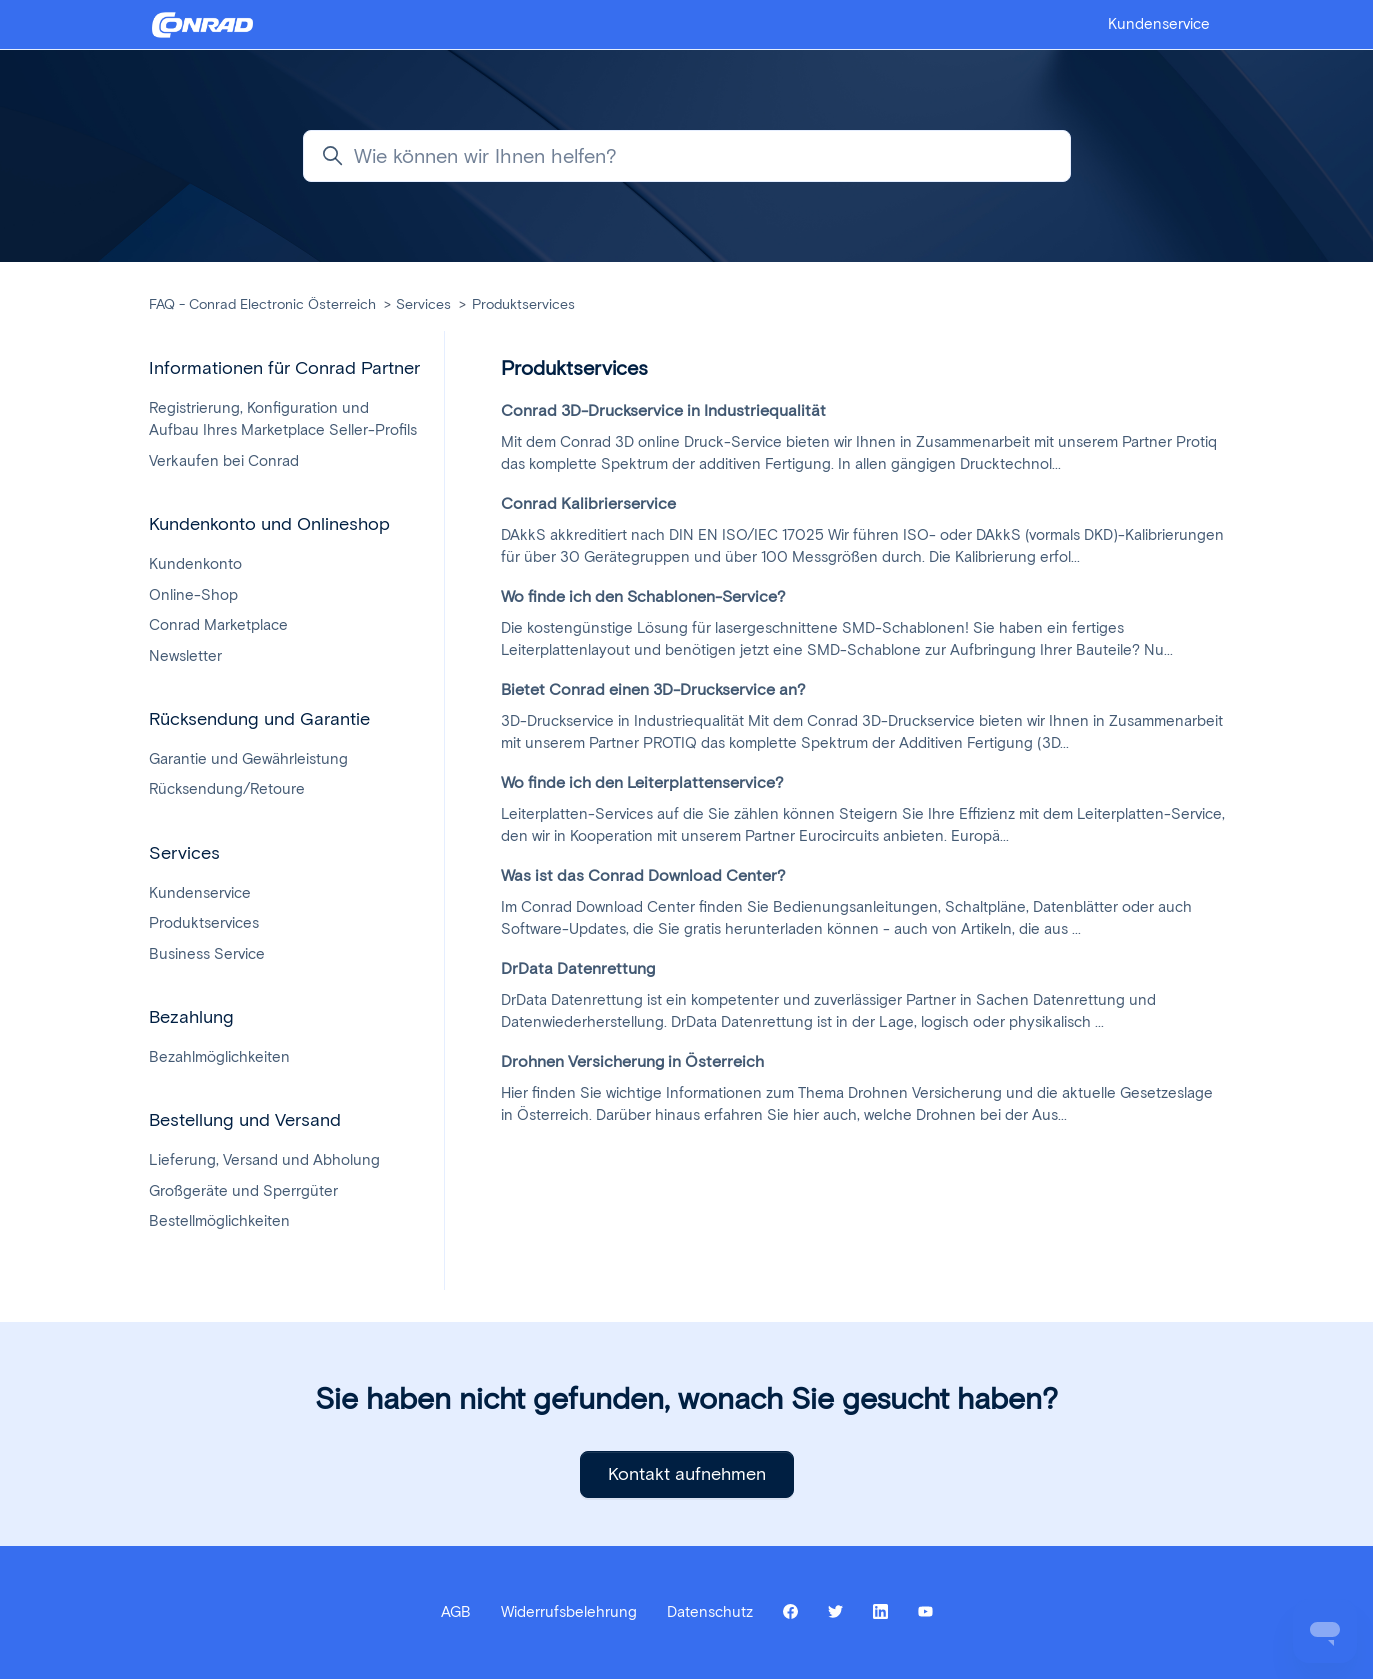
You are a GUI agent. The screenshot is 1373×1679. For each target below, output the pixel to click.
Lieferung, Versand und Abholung (264, 1160)
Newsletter (185, 656)
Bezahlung (191, 1017)
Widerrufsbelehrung (569, 1612)
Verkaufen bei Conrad (224, 461)
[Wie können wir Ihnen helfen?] (687, 156)
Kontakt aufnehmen (687, 1474)
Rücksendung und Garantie (259, 719)
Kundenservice (1159, 24)
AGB (456, 1612)
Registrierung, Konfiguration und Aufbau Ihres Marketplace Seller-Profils (283, 419)
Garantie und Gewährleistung (248, 759)
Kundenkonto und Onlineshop (269, 524)
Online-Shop (193, 595)
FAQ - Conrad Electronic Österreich (262, 304)
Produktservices (523, 304)
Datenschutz (710, 1612)
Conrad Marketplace (218, 625)
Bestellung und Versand (245, 1120)
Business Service (207, 954)
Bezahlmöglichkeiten (219, 1057)
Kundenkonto (195, 564)
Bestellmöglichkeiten (219, 1221)
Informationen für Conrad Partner (284, 368)
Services (423, 304)
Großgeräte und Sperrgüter (243, 1191)
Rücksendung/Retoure (227, 789)
